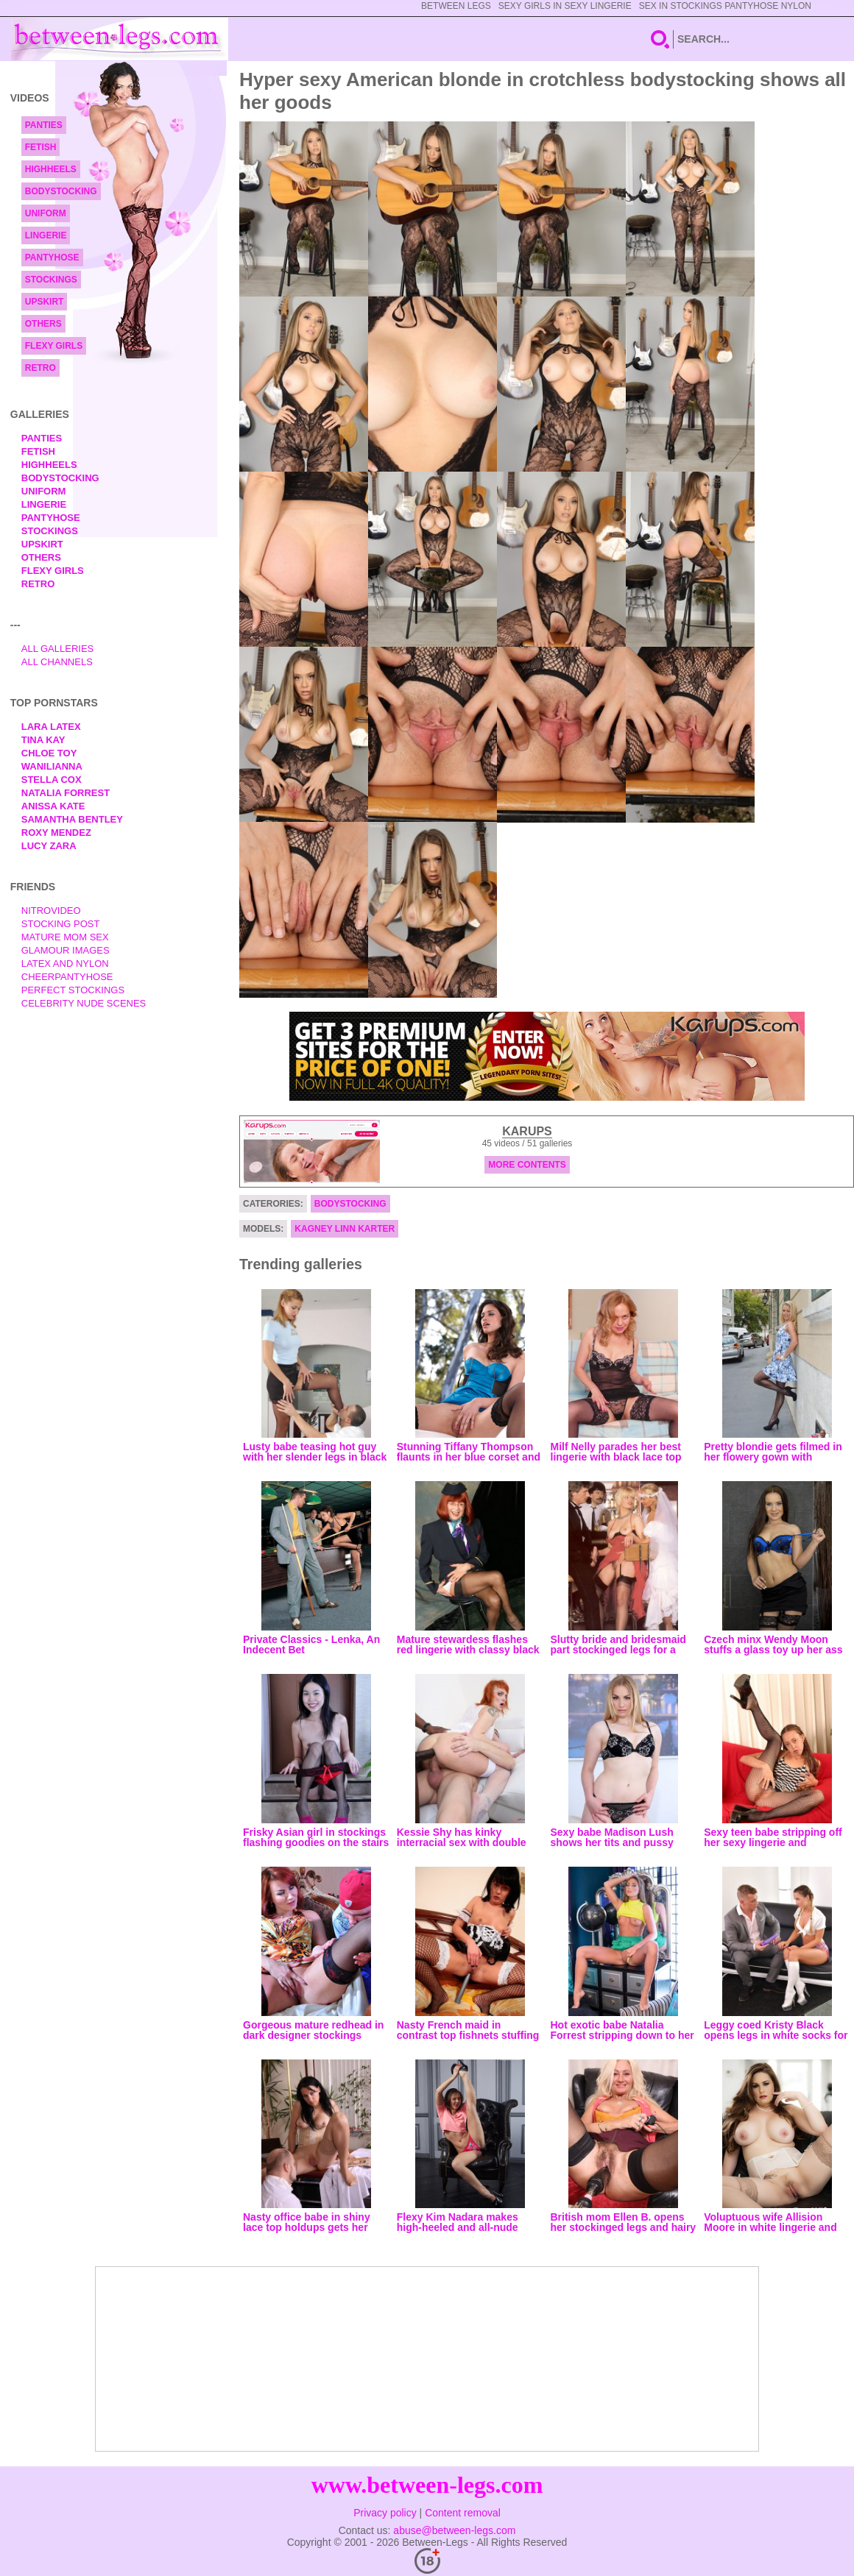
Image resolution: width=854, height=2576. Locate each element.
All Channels (57, 661)
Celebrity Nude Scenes (84, 1003)
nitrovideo (51, 910)
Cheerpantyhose (67, 976)
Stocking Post (60, 923)
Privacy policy (385, 2513)
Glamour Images (65, 950)
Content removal (463, 2513)
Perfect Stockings (72, 990)
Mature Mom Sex (65, 937)
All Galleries (57, 648)
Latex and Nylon (65, 963)
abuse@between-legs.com (454, 2530)
